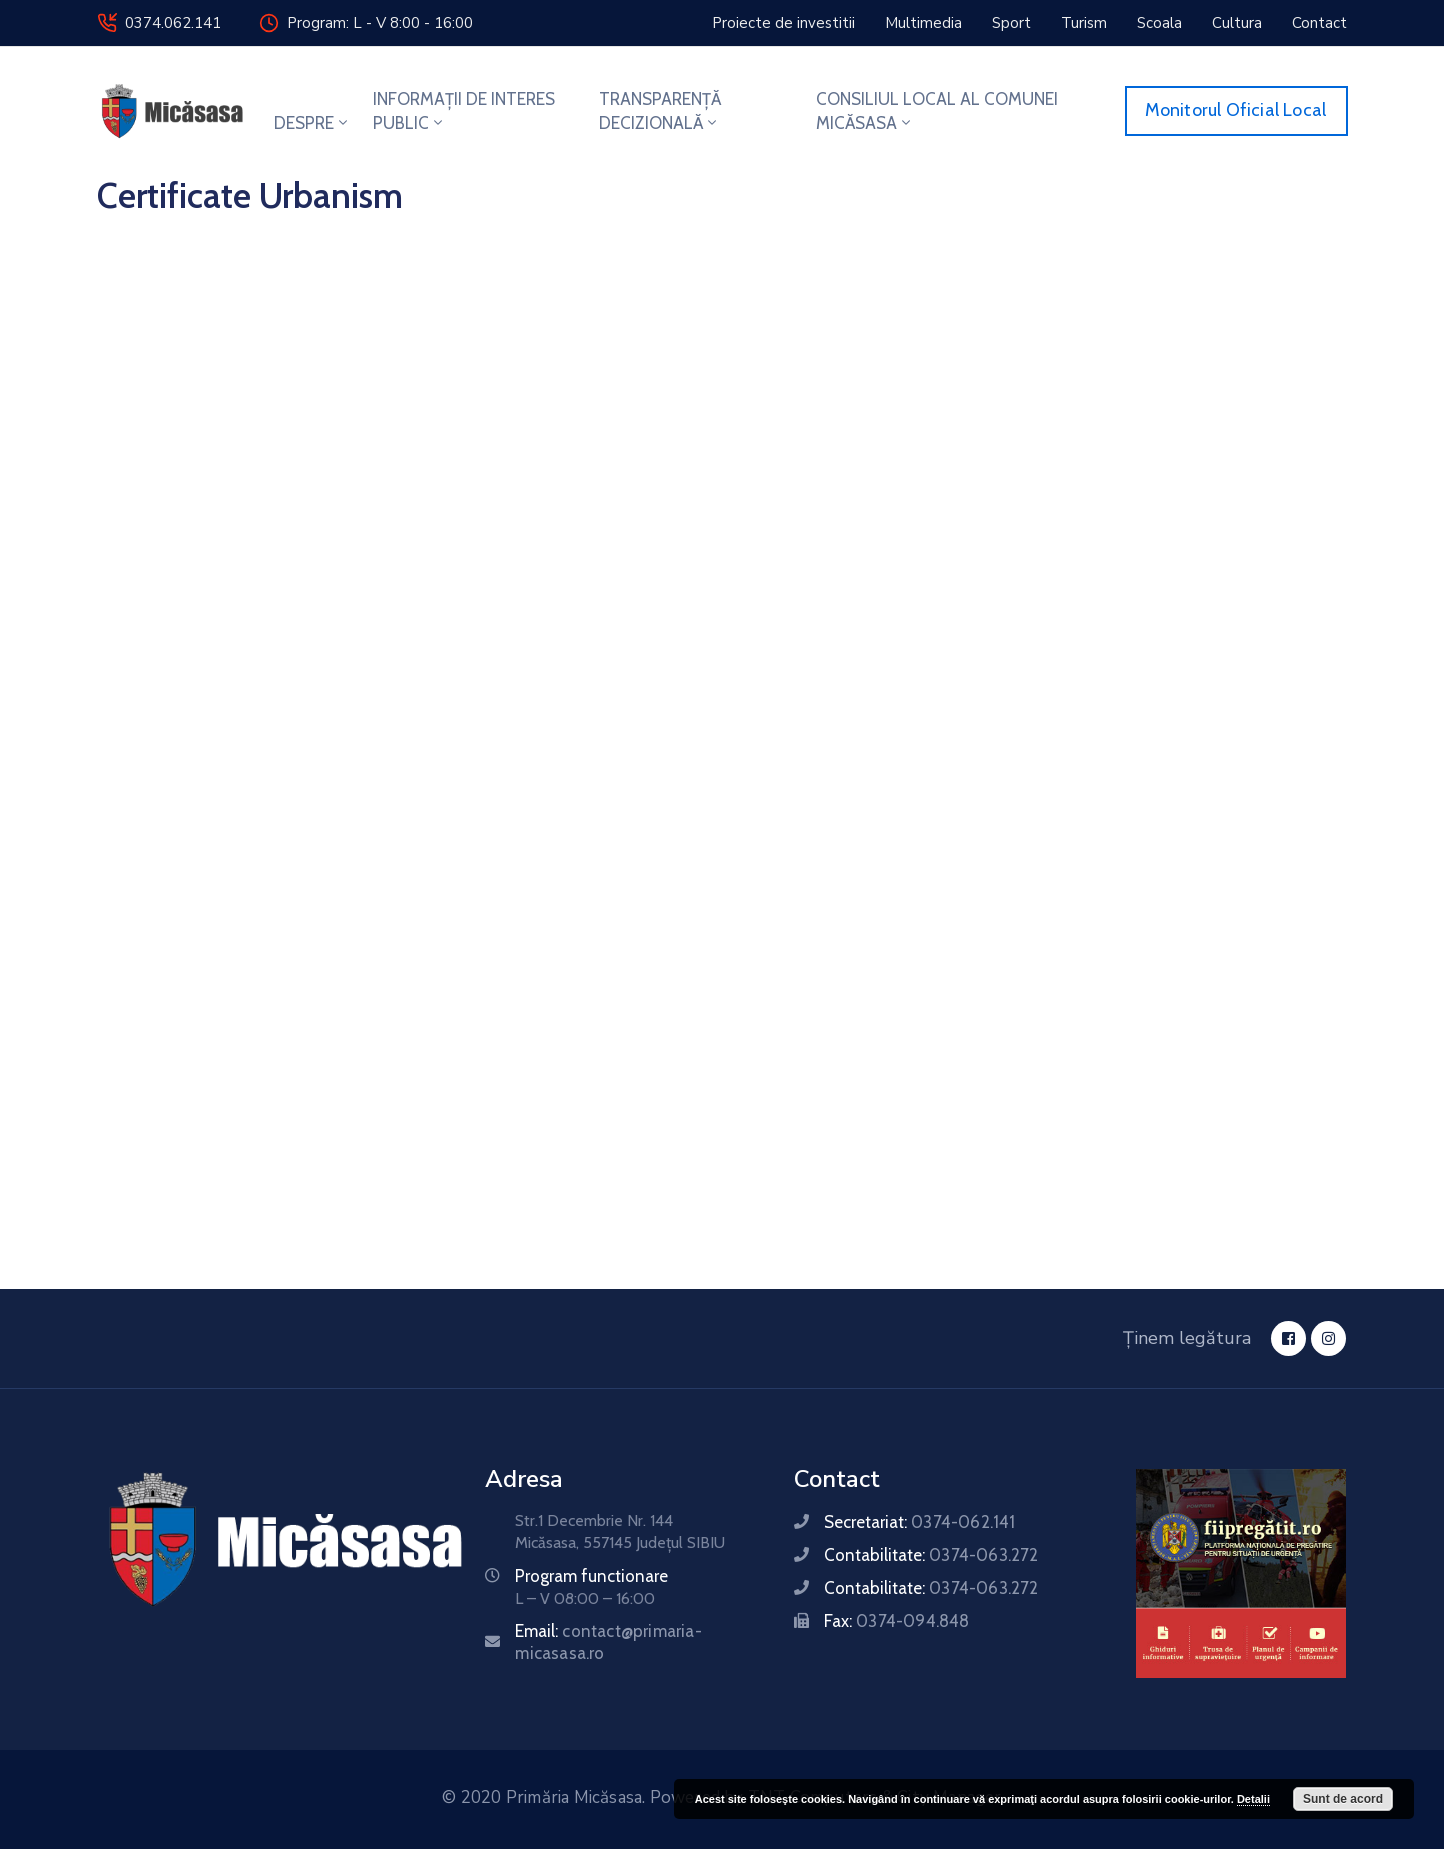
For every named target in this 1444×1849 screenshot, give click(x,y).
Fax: (896, 1621)
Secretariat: (919, 1522)
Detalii (1253, 1799)
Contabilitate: (931, 1555)
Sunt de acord (1343, 1799)
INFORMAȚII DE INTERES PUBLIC (464, 111)
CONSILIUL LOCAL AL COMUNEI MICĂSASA (937, 111)
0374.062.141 (173, 23)
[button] (783, 23)
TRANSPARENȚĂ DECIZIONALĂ (660, 111)
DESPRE (312, 123)
